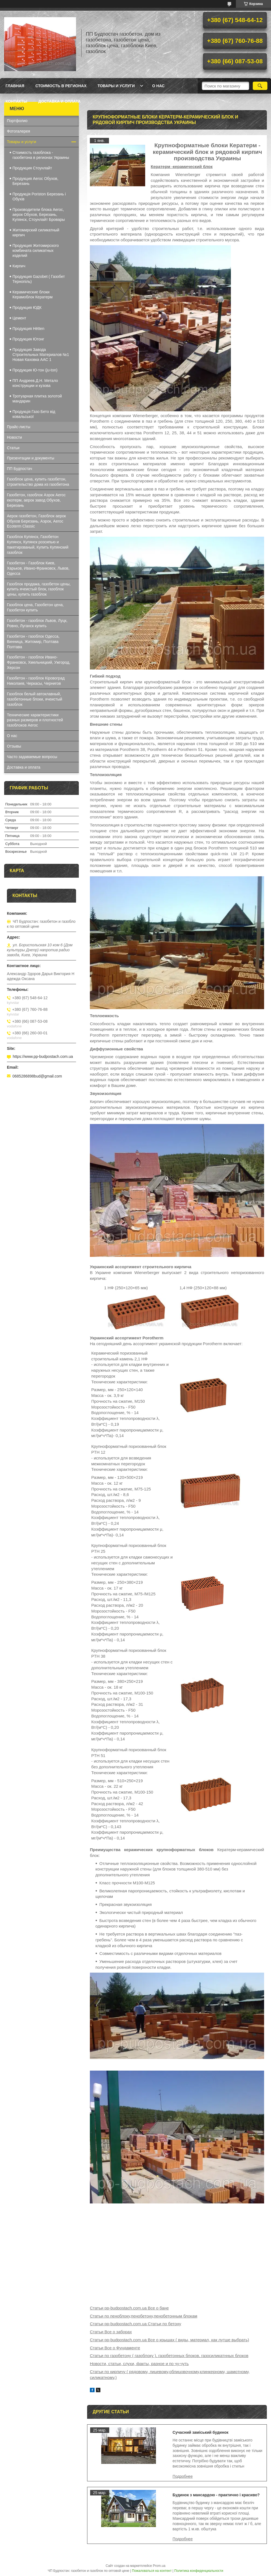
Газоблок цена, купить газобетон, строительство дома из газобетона (38, 482)
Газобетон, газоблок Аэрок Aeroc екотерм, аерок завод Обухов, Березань (36, 500)
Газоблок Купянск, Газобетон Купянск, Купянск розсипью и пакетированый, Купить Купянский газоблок (37, 544)
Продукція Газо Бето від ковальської (33, 414)
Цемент (19, 318)
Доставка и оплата (59, 101)
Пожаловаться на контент (151, 2571)
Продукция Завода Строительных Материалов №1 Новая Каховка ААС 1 (40, 354)
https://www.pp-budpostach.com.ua (43, 1056)
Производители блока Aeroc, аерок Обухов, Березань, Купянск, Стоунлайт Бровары (38, 214)
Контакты (16, 101)
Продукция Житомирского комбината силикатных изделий (35, 250)
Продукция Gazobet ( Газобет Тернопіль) (38, 279)
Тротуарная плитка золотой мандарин (37, 398)
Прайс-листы (18, 427)
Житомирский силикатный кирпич (35, 232)
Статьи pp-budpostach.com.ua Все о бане (129, 2308)
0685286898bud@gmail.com (37, 1076)
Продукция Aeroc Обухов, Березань (35, 181)
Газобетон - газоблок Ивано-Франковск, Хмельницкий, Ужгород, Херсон (38, 662)
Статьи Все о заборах (111, 2331)
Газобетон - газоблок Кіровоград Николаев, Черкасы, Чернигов (36, 681)
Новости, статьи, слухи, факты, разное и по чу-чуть (139, 2363)
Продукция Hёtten (28, 328)
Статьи (13, 448)
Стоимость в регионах (61, 86)
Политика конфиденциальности (198, 2571)
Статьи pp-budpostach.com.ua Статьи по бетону (135, 2323)
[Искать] (260, 86)
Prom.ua (159, 2566)
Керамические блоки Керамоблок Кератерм (32, 294)
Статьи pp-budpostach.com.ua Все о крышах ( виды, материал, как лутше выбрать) (169, 2339)
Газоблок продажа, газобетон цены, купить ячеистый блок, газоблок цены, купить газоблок (39, 589)
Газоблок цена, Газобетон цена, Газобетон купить (35, 607)
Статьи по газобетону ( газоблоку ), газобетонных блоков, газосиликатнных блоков (169, 2355)
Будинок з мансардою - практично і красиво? (216, 2495)
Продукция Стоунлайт (32, 168)
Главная (15, 86)
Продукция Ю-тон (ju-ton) (35, 370)
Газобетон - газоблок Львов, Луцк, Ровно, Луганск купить (37, 623)
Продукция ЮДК (26, 307)
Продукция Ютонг (28, 339)
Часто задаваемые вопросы (32, 757)
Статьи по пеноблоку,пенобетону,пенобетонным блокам (143, 2316)
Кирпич (18, 266)
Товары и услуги (116, 86)
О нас (158, 86)
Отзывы (14, 746)
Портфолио (17, 120)
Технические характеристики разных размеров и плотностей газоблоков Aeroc (35, 720)
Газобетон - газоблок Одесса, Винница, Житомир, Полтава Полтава (33, 641)
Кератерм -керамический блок (182, 166)
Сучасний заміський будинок (200, 2432)
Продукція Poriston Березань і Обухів (39, 196)
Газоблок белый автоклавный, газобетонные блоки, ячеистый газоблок (34, 699)
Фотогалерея (18, 131)
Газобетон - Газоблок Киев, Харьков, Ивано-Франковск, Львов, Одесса (38, 568)
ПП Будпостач (19, 468)
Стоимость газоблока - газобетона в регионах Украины (40, 155)
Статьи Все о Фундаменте (115, 2347)
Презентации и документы (30, 458)
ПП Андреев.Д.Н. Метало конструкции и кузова (35, 383)
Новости (14, 437)
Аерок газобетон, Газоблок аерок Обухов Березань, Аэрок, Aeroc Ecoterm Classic (36, 521)
